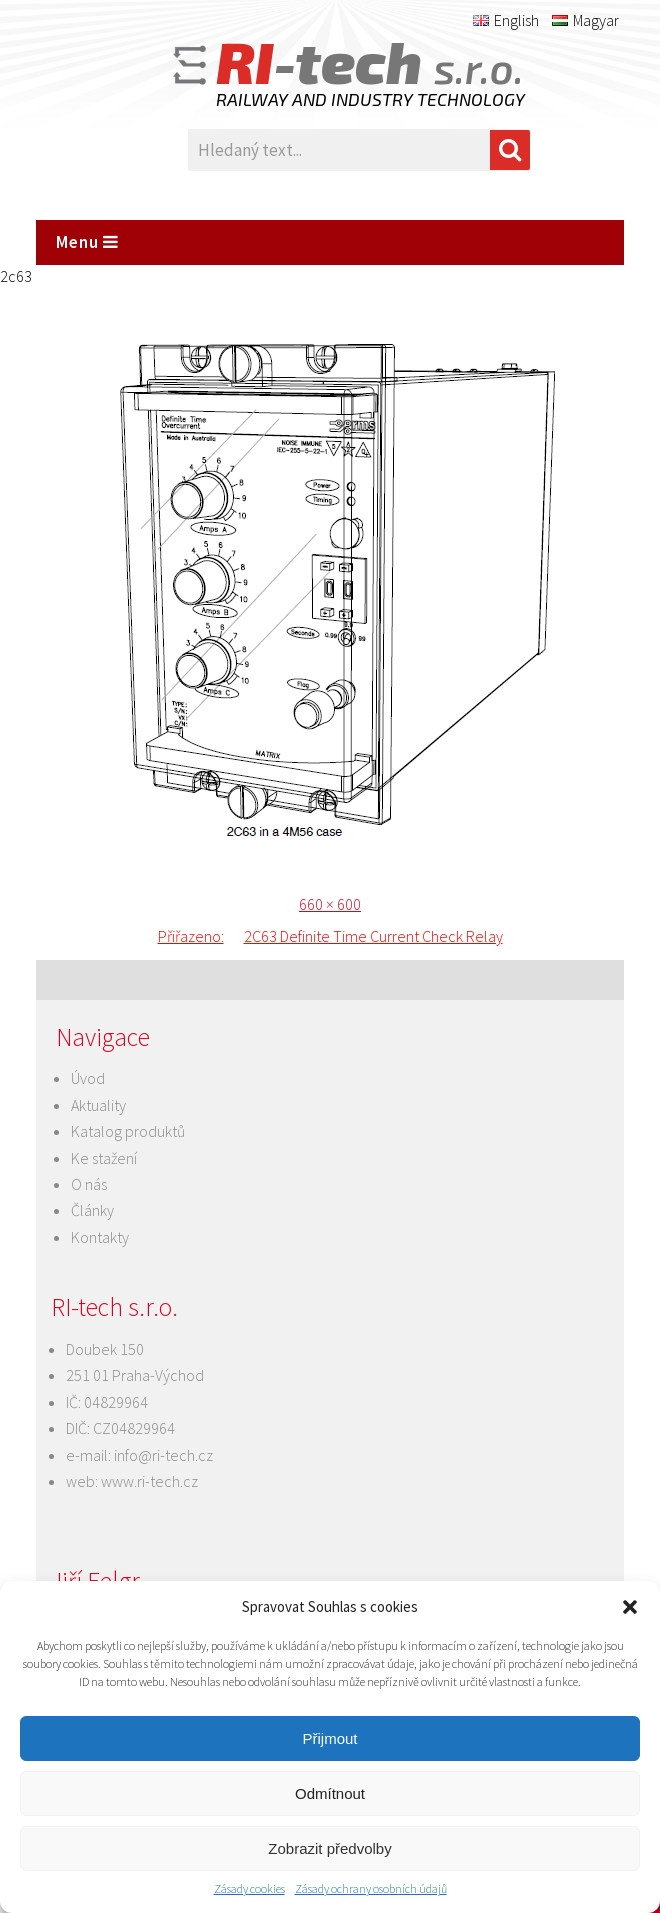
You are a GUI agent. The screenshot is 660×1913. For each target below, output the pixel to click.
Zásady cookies (249, 1888)
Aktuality (98, 1105)
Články (92, 1210)
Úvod (88, 1078)
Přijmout (329, 1738)
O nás (89, 1184)
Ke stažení (104, 1158)
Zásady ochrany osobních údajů (371, 1888)
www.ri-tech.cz (149, 1481)
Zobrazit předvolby (329, 1848)
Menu (87, 242)
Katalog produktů (128, 1131)
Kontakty (100, 1237)
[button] (630, 1607)
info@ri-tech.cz (163, 1455)
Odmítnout (330, 1793)
